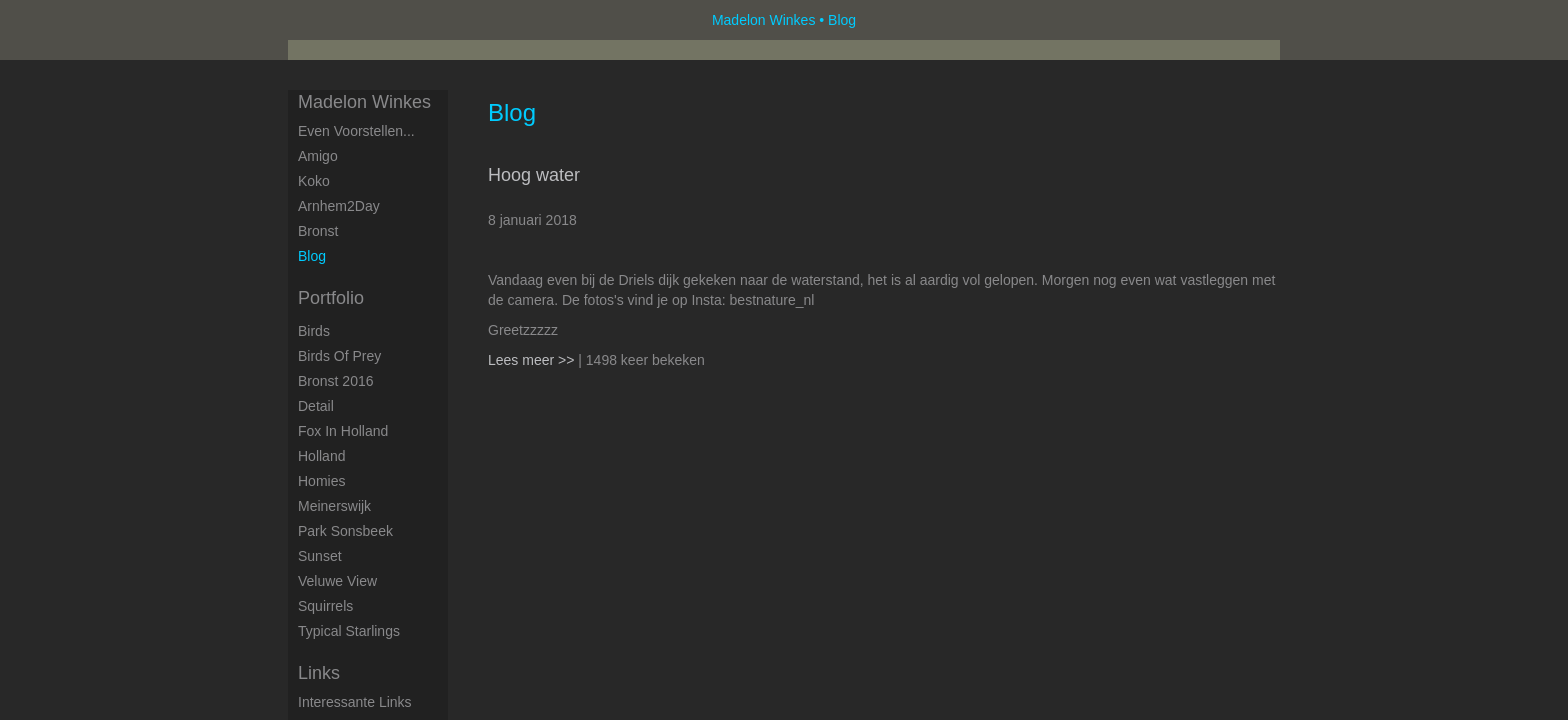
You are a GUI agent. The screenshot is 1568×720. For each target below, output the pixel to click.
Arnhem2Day (339, 206)
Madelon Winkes (764, 20)
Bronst (318, 231)
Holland (321, 456)
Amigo (318, 156)
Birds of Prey (339, 356)
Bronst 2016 (336, 381)
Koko (314, 181)
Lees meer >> (533, 360)
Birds (314, 331)
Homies (321, 481)
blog (312, 256)
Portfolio (331, 298)
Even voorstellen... (356, 131)
